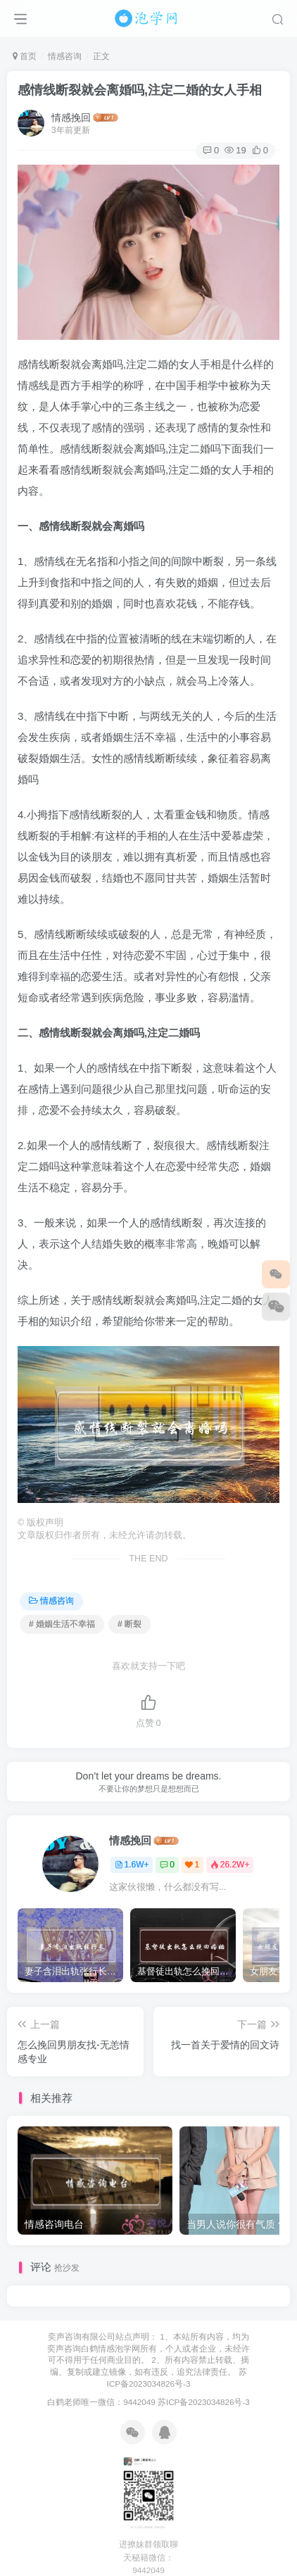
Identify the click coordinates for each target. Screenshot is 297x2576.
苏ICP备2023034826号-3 (204, 2401)
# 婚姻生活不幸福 (62, 1624)
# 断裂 (129, 1624)
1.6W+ (132, 1865)
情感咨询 (65, 56)
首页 (25, 56)
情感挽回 (71, 117)
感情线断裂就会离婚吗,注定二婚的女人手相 (140, 90)
